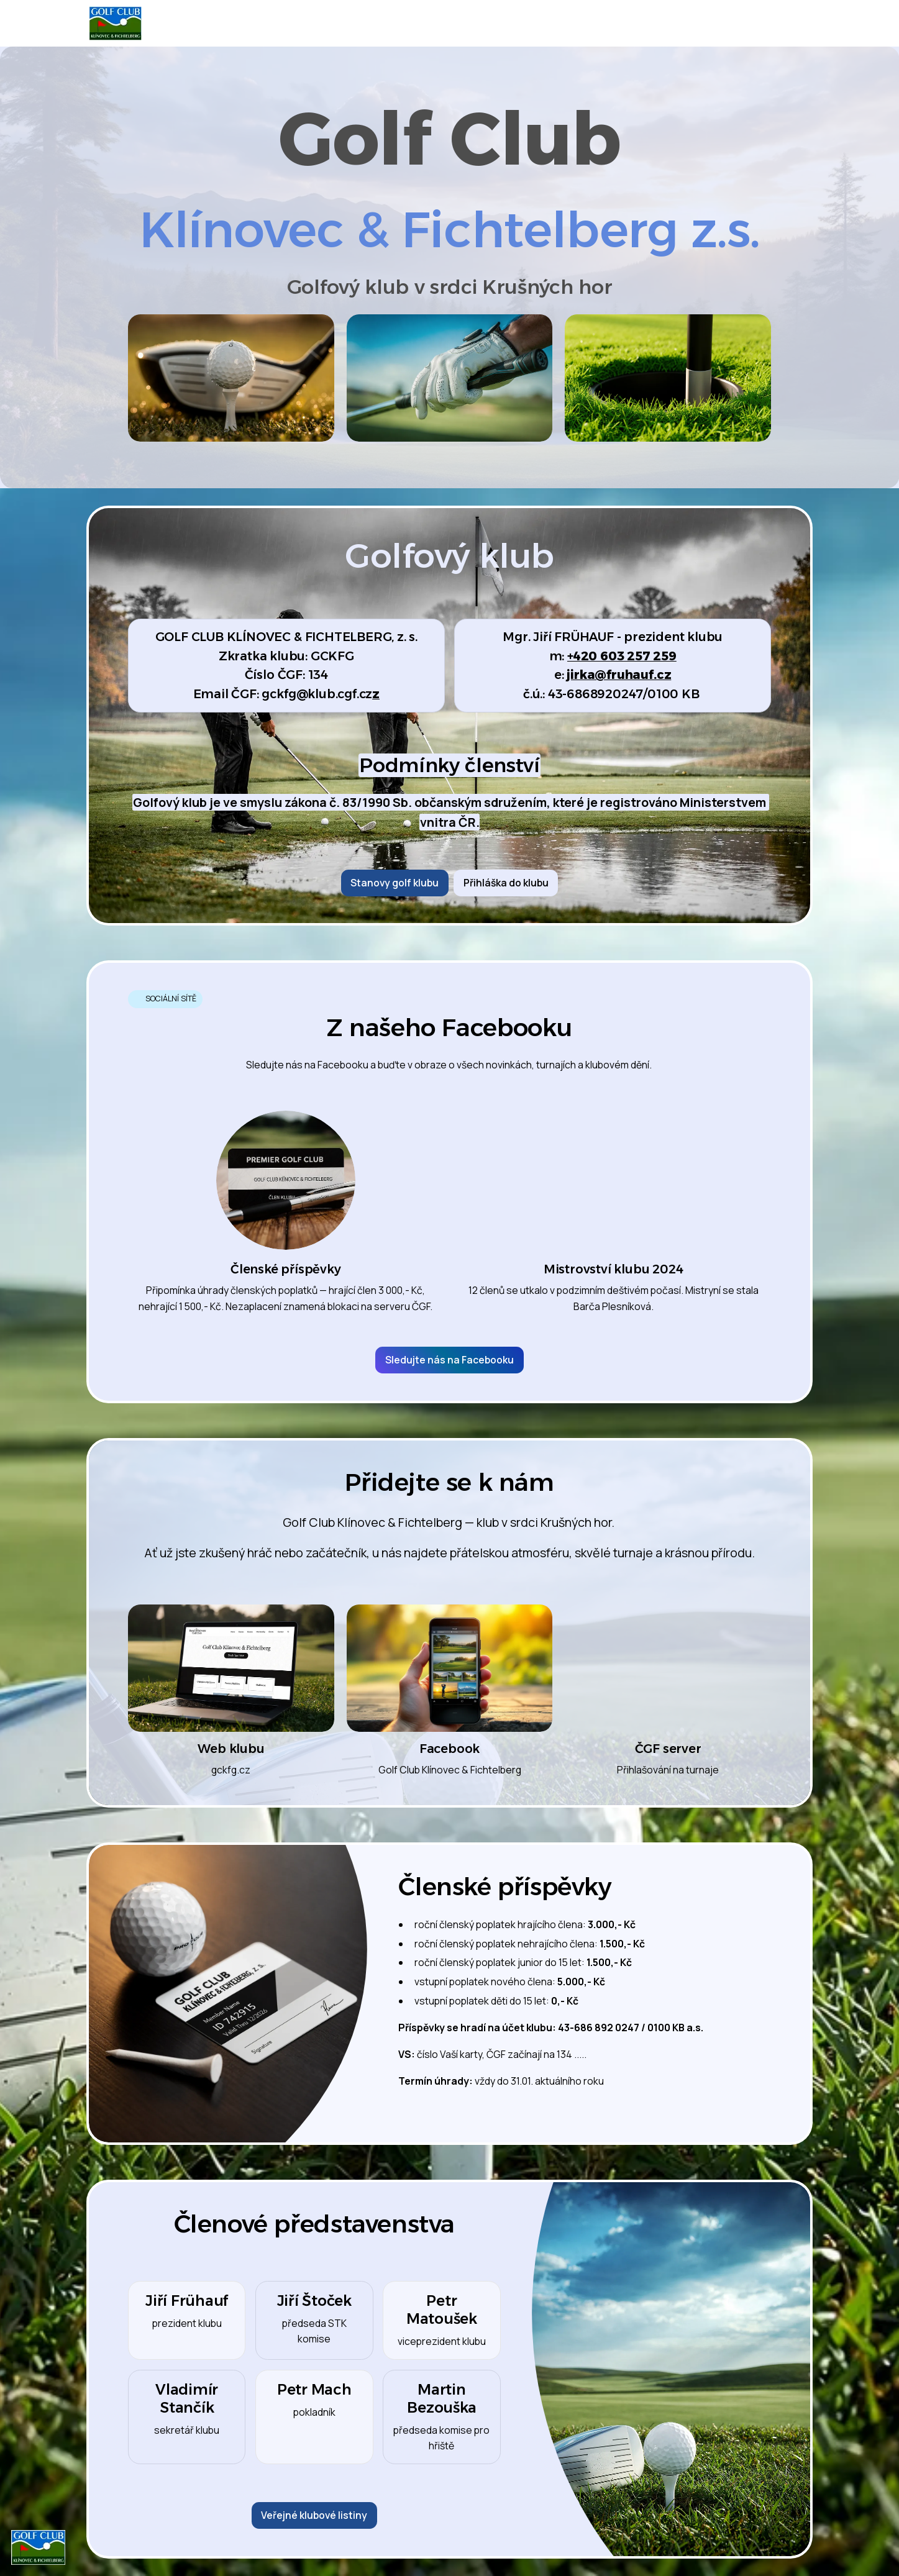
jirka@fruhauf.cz (619, 675)
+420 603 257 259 (622, 656)
